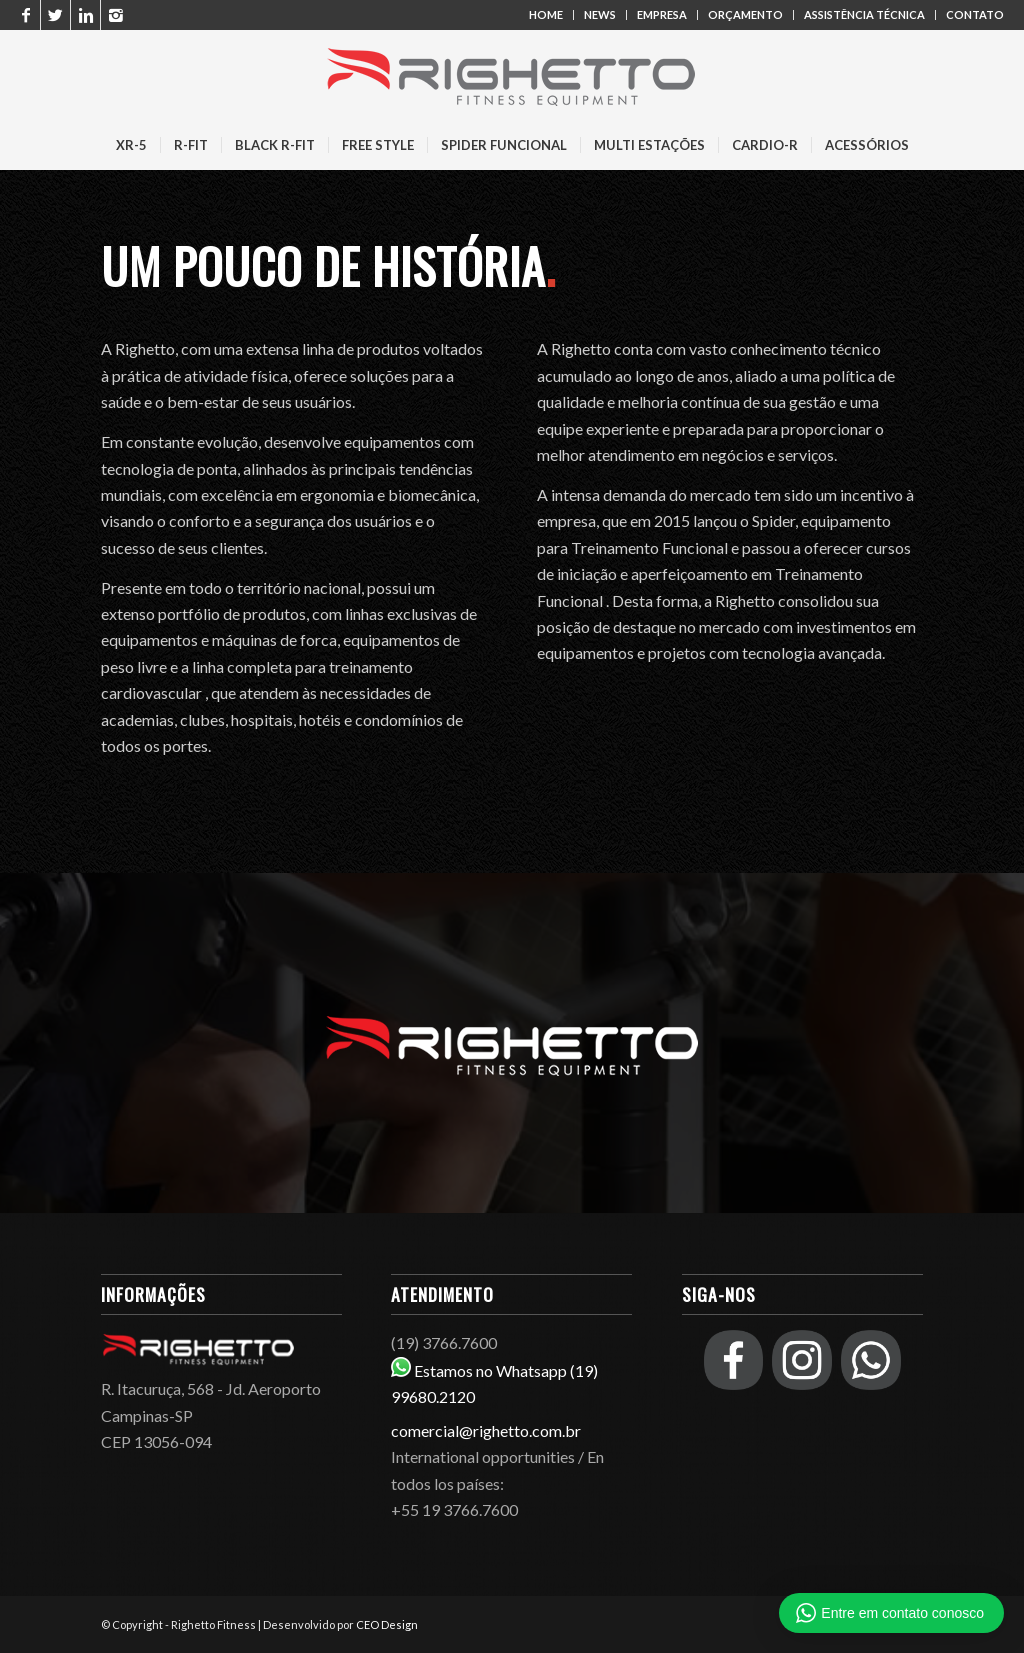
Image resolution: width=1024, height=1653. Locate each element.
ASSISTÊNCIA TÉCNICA (864, 14)
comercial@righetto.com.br (486, 1430)
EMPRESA (662, 14)
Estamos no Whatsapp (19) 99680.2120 (511, 1384)
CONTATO (975, 14)
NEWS (600, 14)
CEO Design (387, 1624)
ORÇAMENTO (745, 14)
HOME (546, 14)
